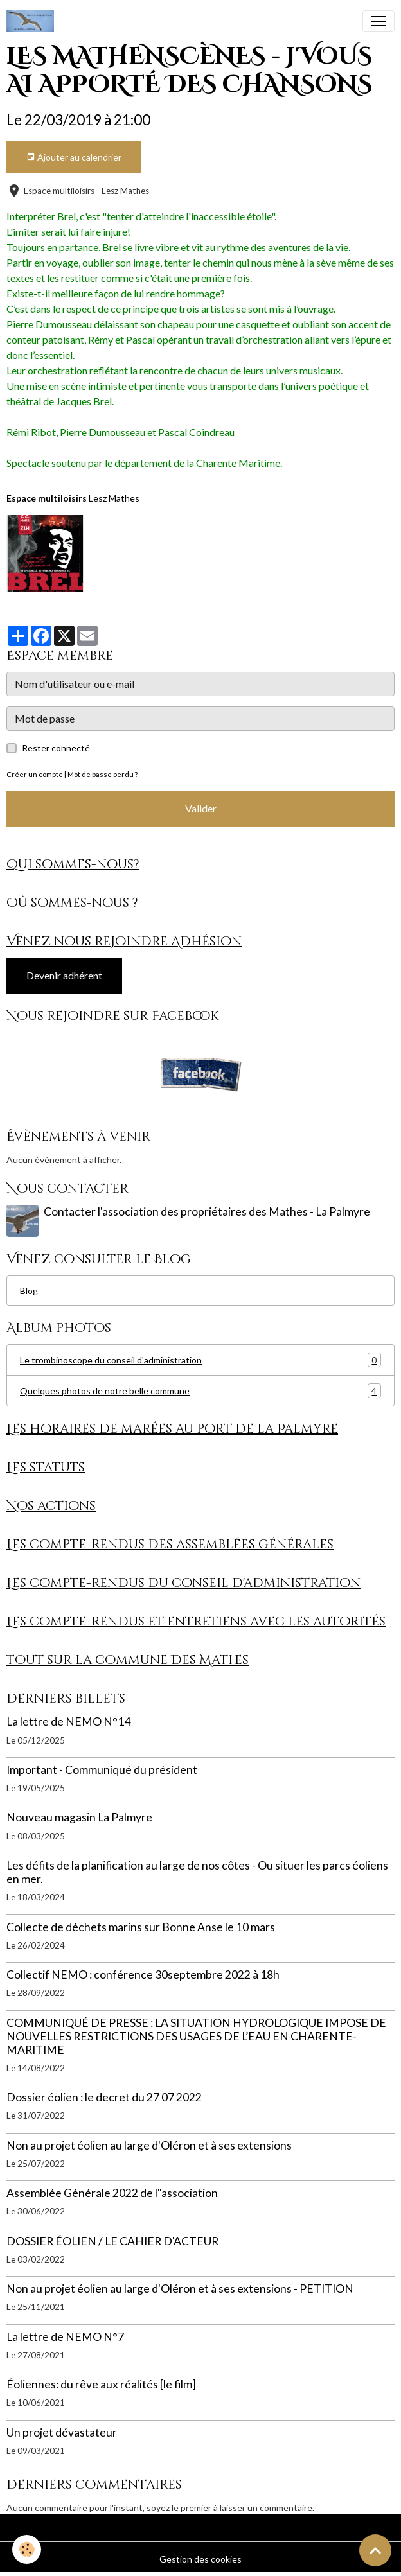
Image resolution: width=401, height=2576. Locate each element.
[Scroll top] (375, 2550)
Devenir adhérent (64, 975)
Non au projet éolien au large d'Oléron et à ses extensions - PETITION (179, 2288)
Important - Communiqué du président (101, 1769)
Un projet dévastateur (61, 2432)
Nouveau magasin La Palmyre (79, 1817)
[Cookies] (27, 2549)
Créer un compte (34, 774)
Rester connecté (56, 747)
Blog (29, 1290)
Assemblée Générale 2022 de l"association (112, 2193)
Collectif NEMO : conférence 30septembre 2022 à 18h (143, 1974)
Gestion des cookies (200, 2559)
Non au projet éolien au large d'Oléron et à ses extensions (149, 2145)
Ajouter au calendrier (73, 157)
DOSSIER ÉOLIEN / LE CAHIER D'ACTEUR (112, 2241)
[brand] (32, 21)
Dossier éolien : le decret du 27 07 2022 (104, 2097)
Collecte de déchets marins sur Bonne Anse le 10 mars (140, 1927)
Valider (201, 808)
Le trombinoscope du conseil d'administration (200, 1360)
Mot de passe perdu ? (102, 774)
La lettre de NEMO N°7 (65, 2337)
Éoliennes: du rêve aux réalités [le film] (101, 2384)
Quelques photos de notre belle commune (200, 1390)
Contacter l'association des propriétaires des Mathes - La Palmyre (207, 1211)
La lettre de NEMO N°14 (68, 1721)
